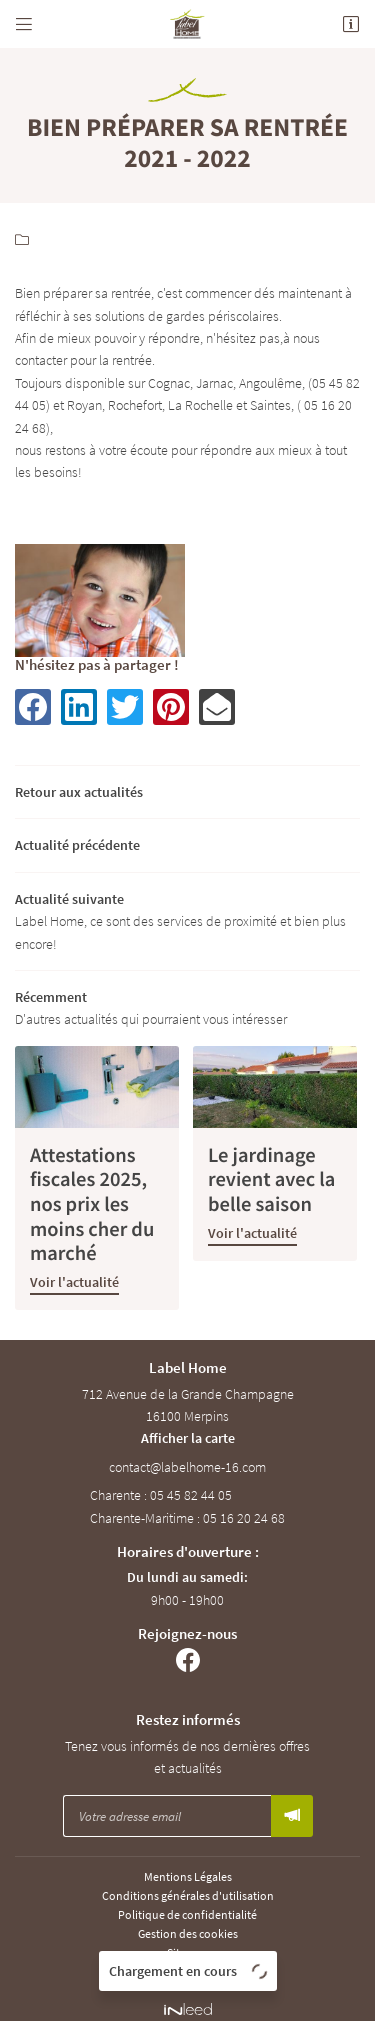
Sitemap (188, 1942)
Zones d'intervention (187, 1961)
